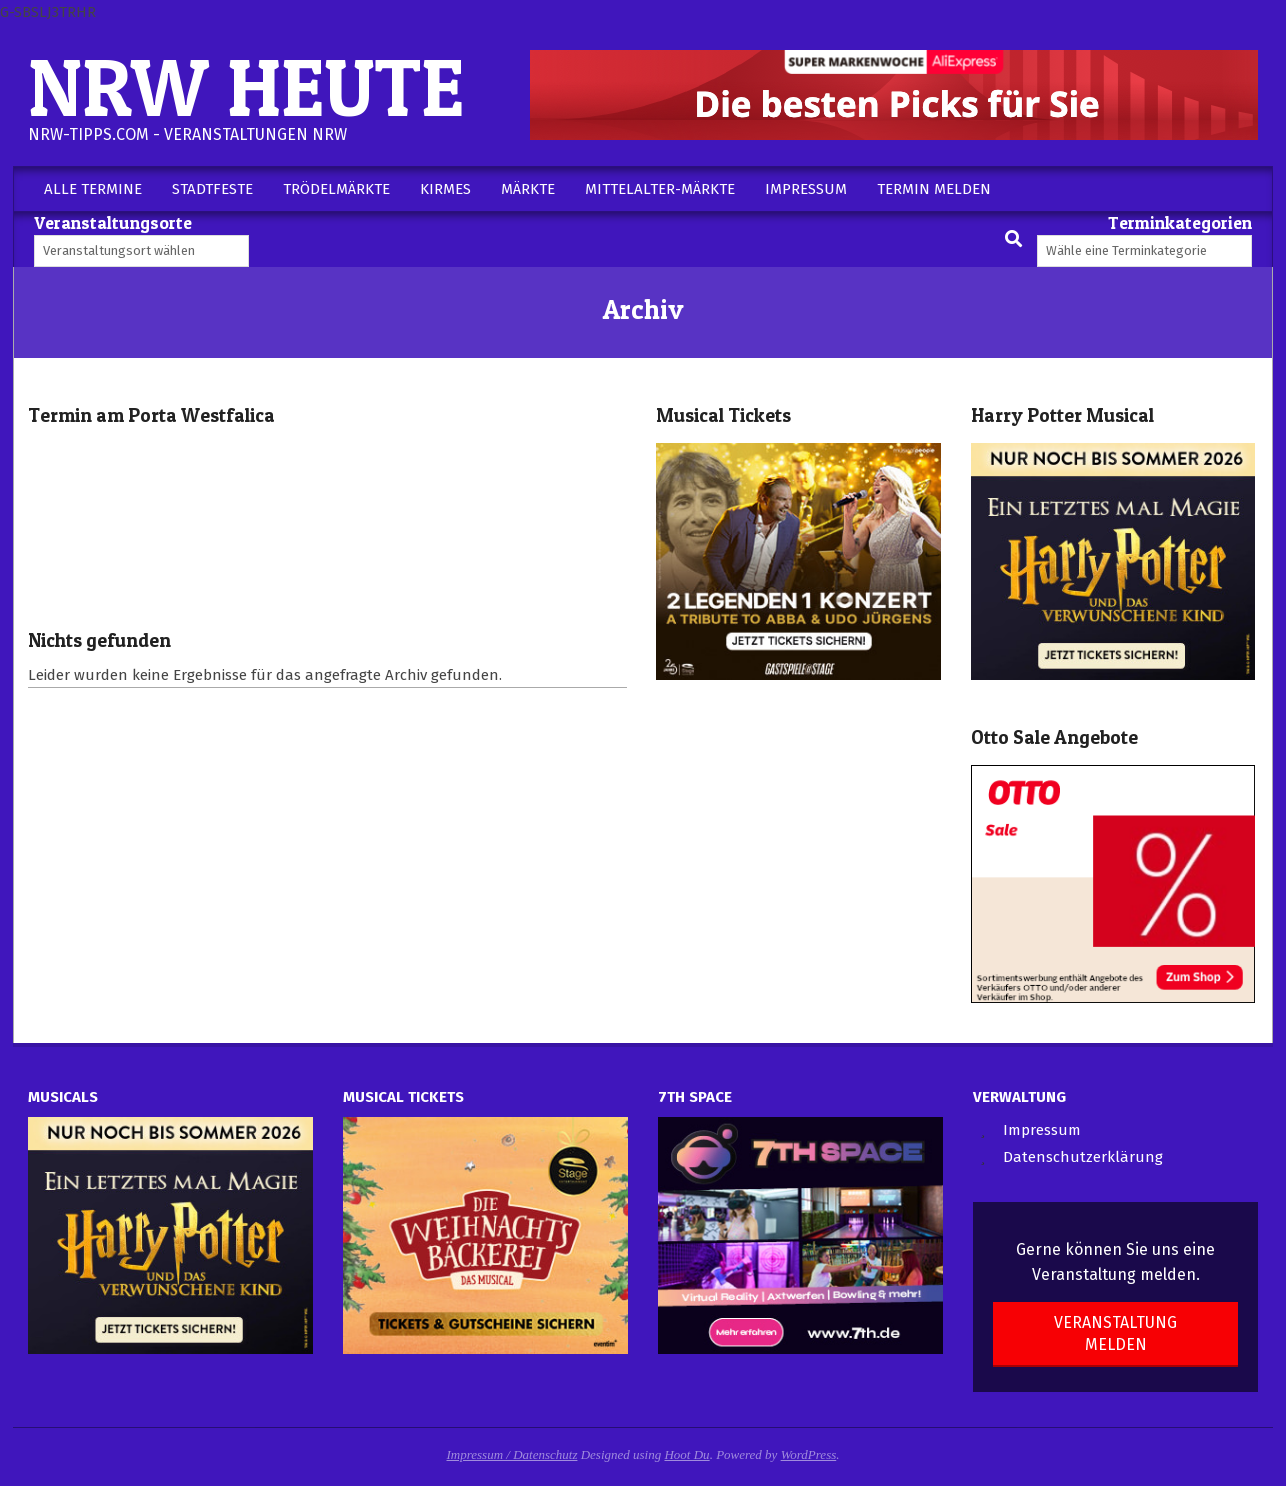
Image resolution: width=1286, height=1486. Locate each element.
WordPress (809, 1454)
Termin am (151, 415)
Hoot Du (686, 1454)
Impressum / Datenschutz (512, 1454)
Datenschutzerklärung (1083, 1157)
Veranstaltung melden (1115, 1333)
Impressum (1042, 1130)
